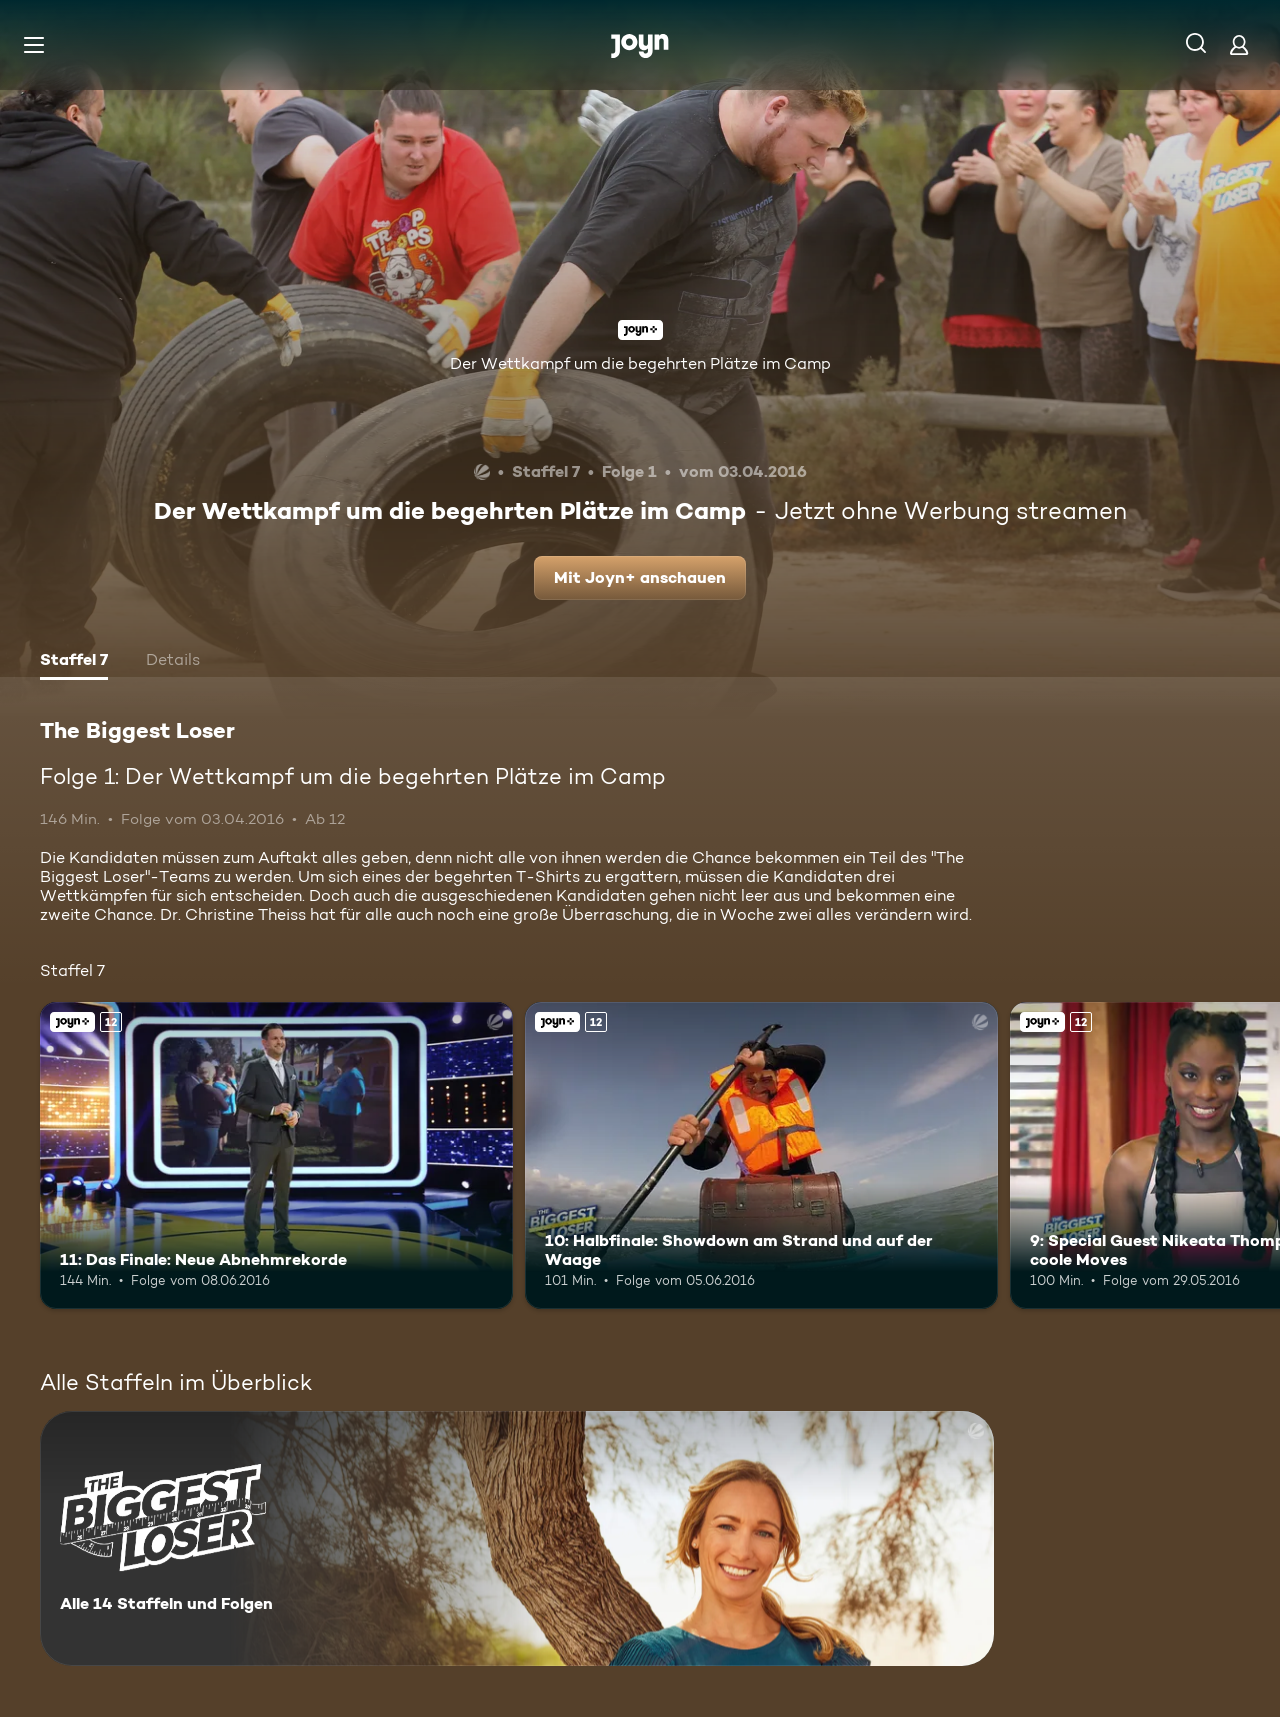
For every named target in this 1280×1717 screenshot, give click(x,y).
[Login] (1239, 44)
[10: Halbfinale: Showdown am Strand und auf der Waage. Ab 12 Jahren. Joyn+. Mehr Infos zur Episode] (761, 1155)
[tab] (74, 662)
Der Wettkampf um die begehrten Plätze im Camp (640, 363)
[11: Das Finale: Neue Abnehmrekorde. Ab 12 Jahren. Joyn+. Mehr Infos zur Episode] (276, 1155)
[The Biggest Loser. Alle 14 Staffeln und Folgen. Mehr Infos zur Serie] (517, 1538)
